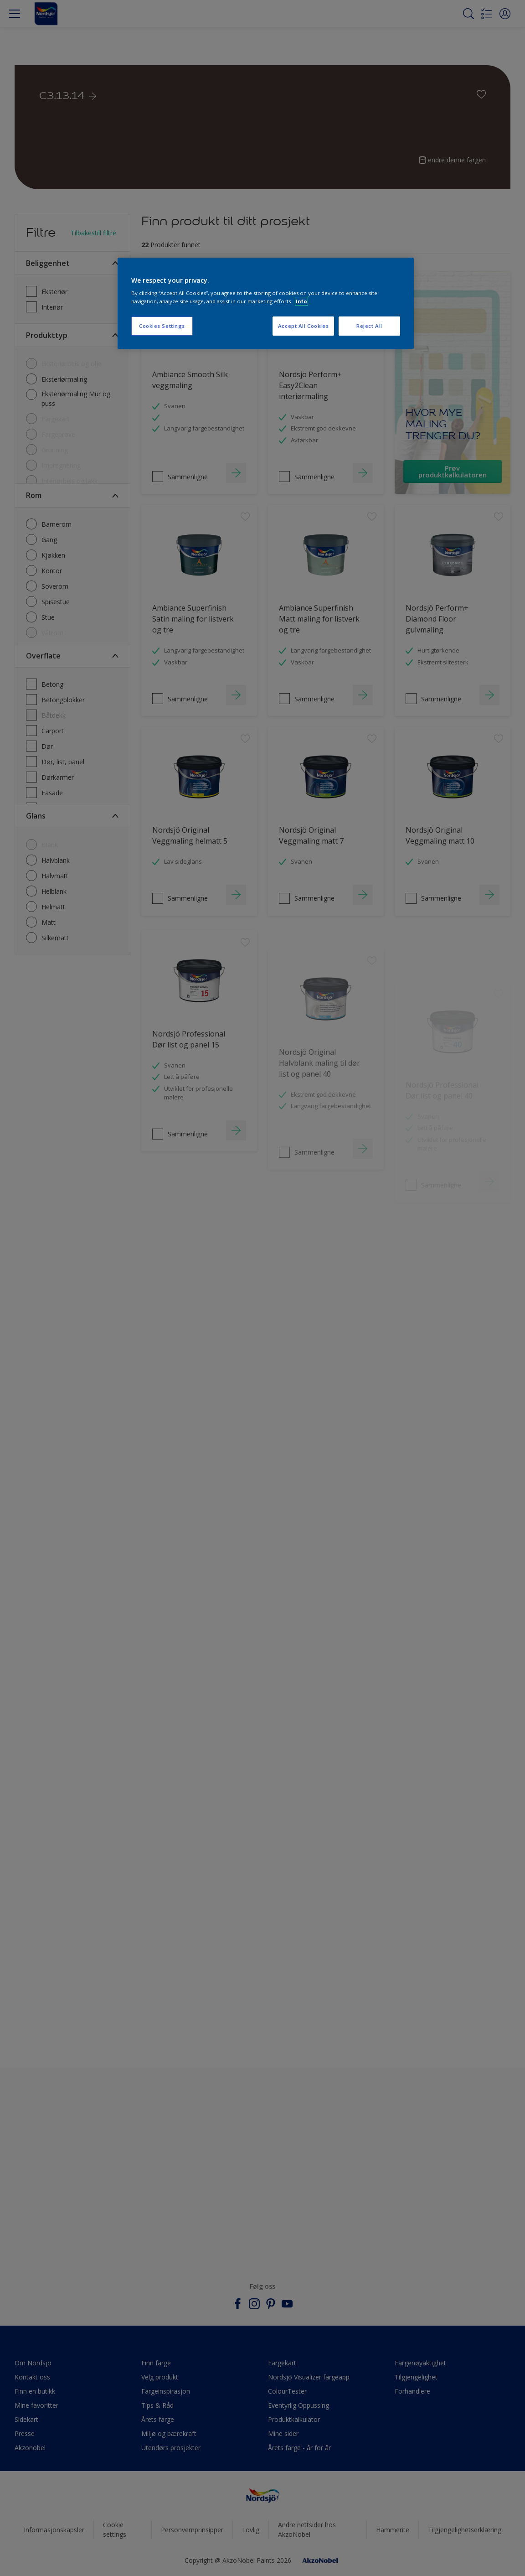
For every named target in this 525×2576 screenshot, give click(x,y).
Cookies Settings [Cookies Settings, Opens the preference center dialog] (162, 325)
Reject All (369, 325)
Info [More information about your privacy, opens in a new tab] (301, 301)
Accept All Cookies (303, 325)
